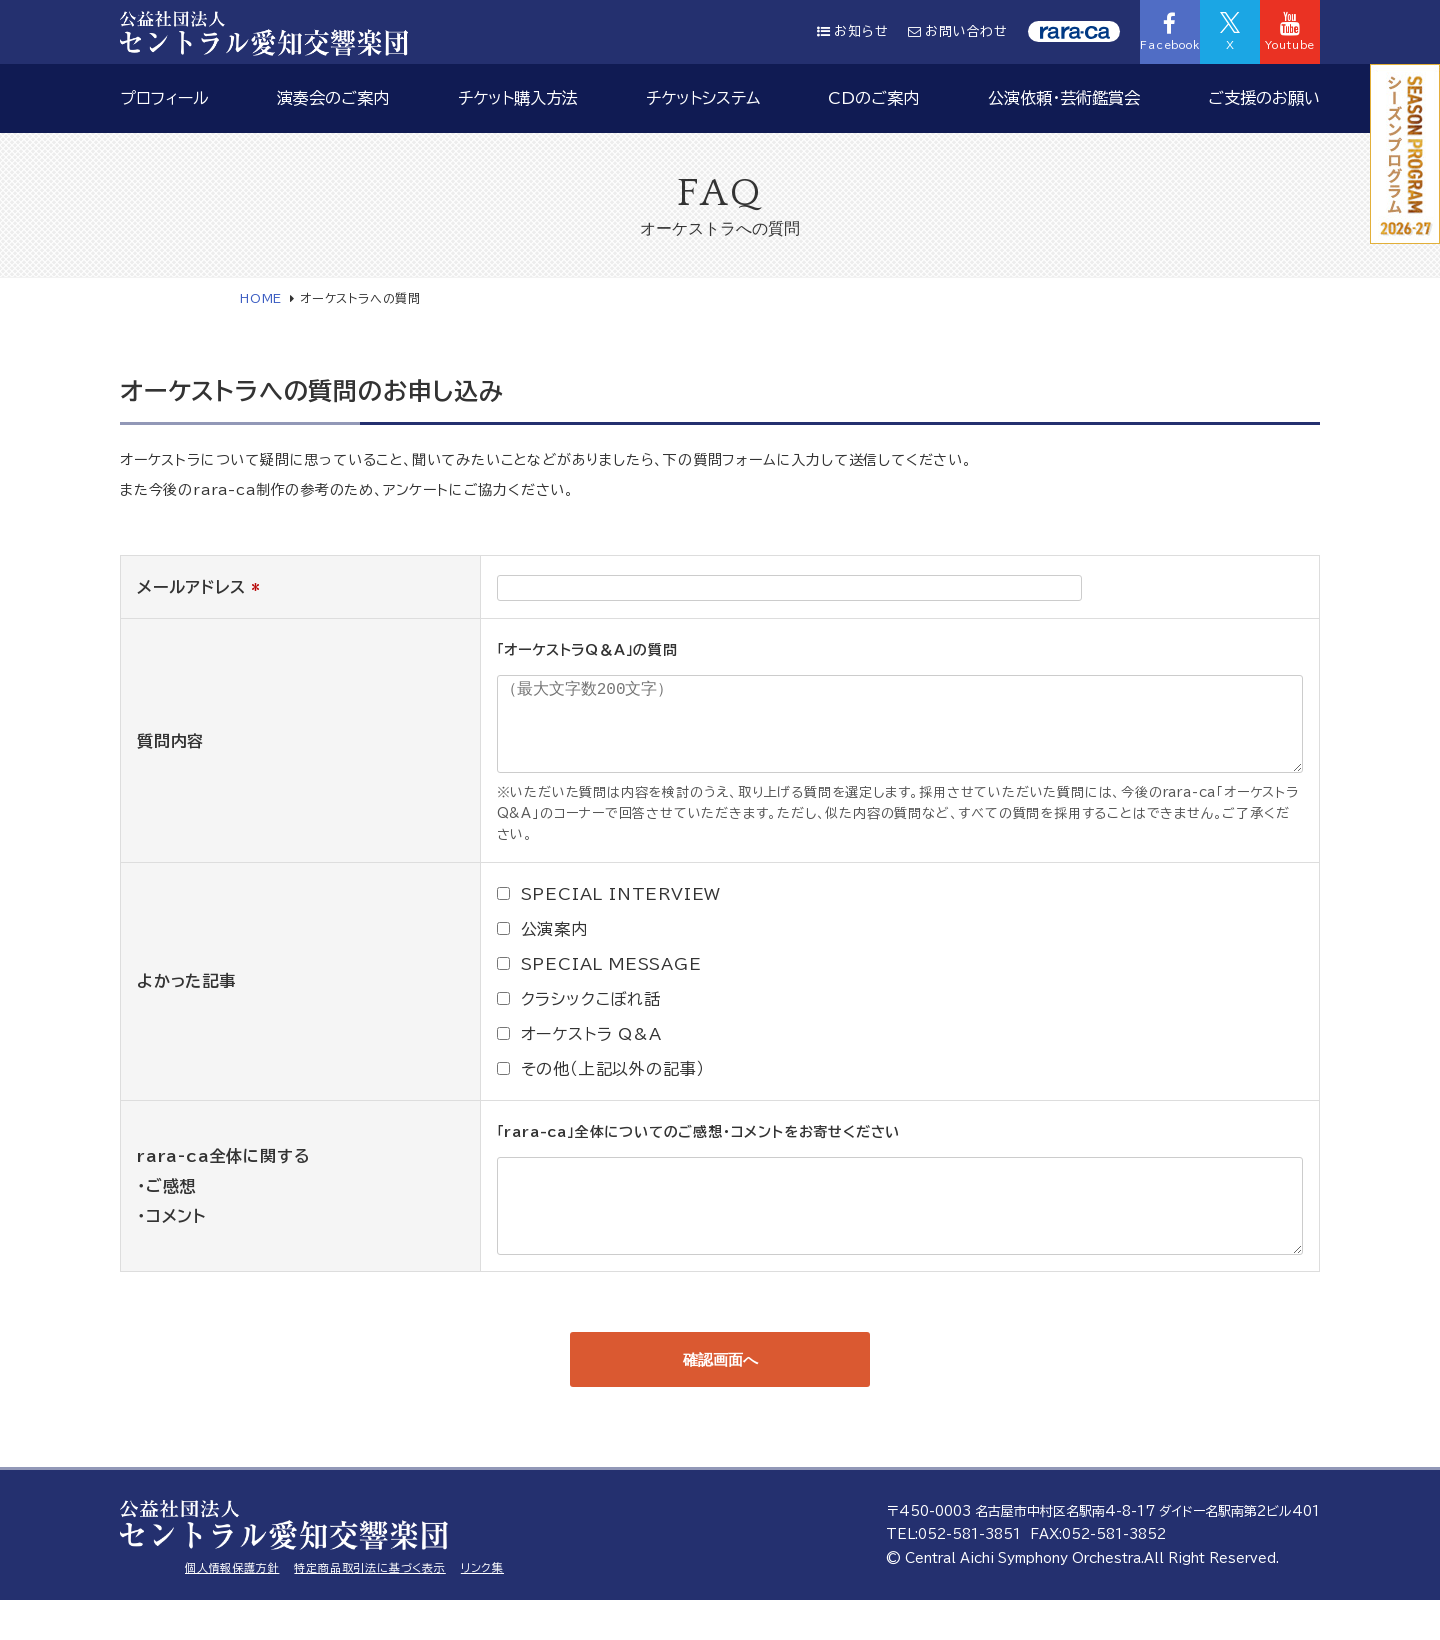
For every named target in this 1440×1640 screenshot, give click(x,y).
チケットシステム (703, 98)
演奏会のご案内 (333, 98)
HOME (261, 298)
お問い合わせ (958, 31)
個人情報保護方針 (232, 1607)
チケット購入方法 (518, 98)
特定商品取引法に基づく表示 (369, 1607)
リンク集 (482, 1607)
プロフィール (164, 98)
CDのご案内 (873, 98)
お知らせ (852, 31)
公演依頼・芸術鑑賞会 (1064, 98)
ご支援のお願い (1264, 98)
